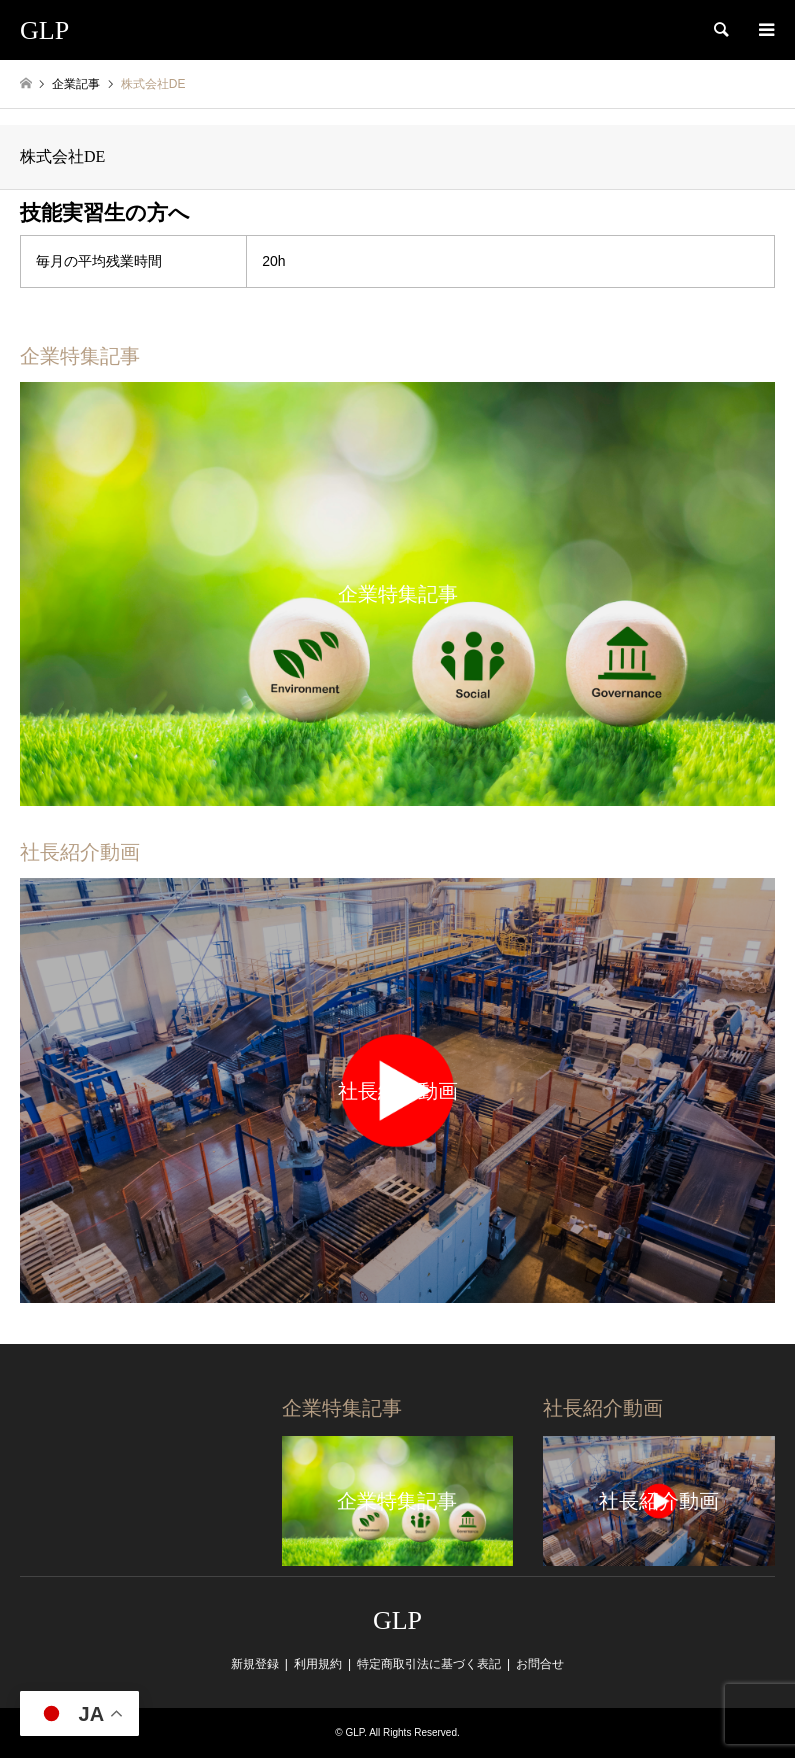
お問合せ (540, 1664)
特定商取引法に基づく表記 (429, 1664)
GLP (397, 1620)
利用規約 (318, 1664)
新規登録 (255, 1664)
